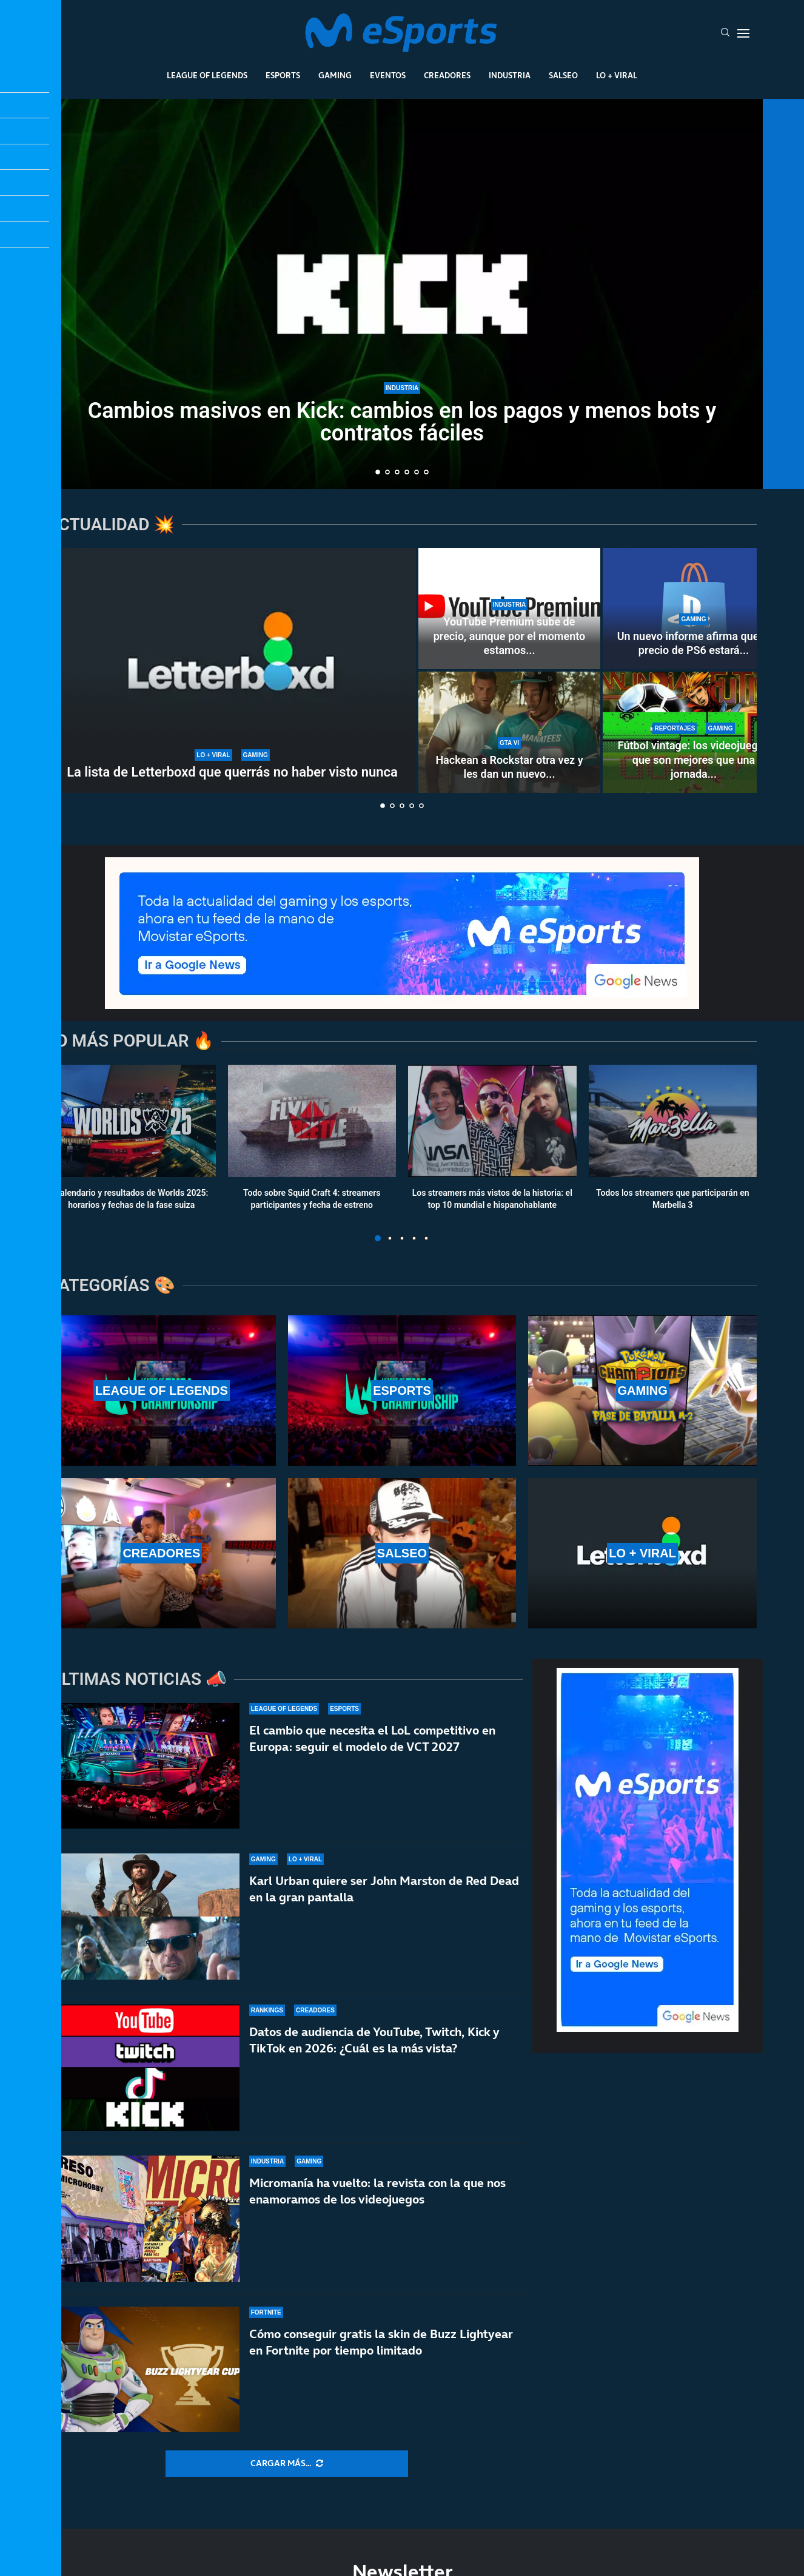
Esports (283, 75)
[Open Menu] (743, 33)
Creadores (447, 75)
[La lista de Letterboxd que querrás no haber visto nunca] (232, 670)
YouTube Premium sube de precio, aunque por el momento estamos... (510, 635)
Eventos (388, 75)
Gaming (335, 75)
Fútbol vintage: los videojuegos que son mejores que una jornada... (693, 759)
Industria (510, 75)
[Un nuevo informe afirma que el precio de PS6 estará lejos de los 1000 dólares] (694, 608)
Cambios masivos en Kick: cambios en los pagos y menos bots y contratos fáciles (402, 423)
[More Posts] (287, 2463)
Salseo (563, 75)
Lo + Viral (616, 75)
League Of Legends (207, 75)
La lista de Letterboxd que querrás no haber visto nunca (232, 772)
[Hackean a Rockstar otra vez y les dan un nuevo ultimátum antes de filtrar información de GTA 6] (509, 732)
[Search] (725, 33)
